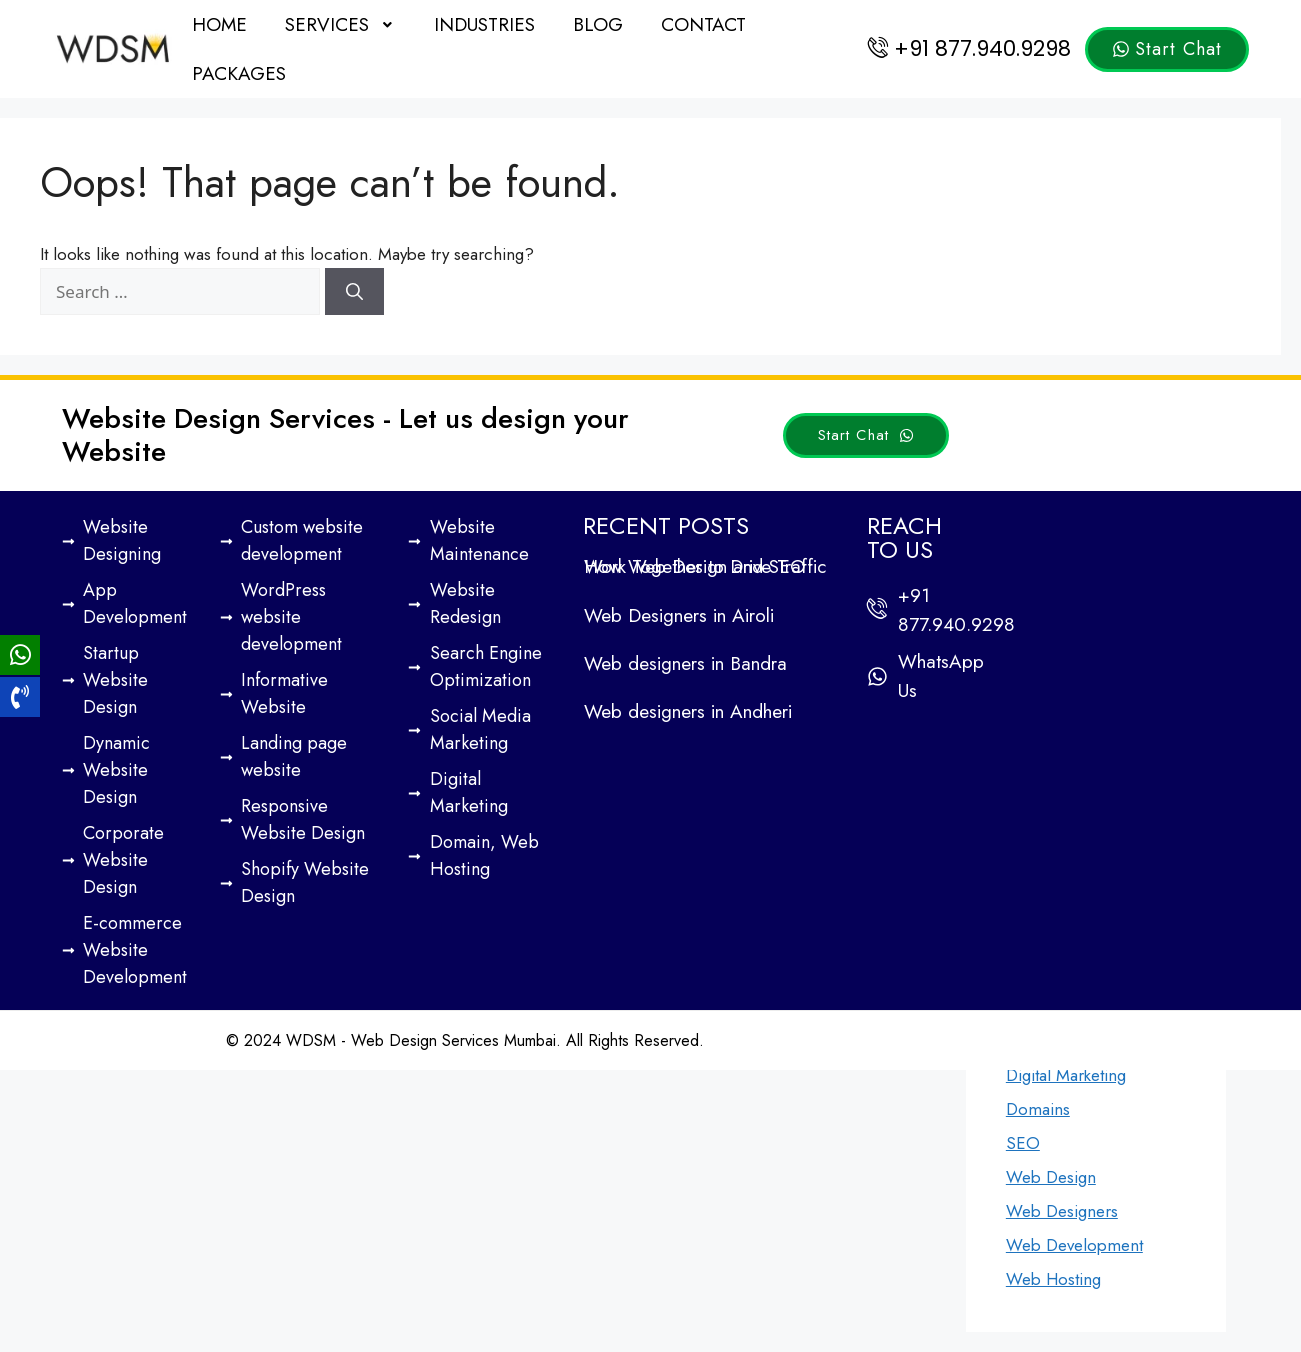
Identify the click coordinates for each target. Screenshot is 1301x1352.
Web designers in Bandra (685, 663)
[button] (341, 24)
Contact (703, 24)
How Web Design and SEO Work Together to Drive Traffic (705, 566)
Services (341, 24)
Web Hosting (1053, 1279)
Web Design (1051, 1177)
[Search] (354, 292)
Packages (239, 73)
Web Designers (1062, 1211)
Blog (598, 24)
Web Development (1074, 1245)
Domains (1038, 1109)
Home (219, 24)
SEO (1023, 1143)
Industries (484, 24)
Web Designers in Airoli (679, 615)
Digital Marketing (1066, 1075)
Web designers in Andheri (688, 711)
